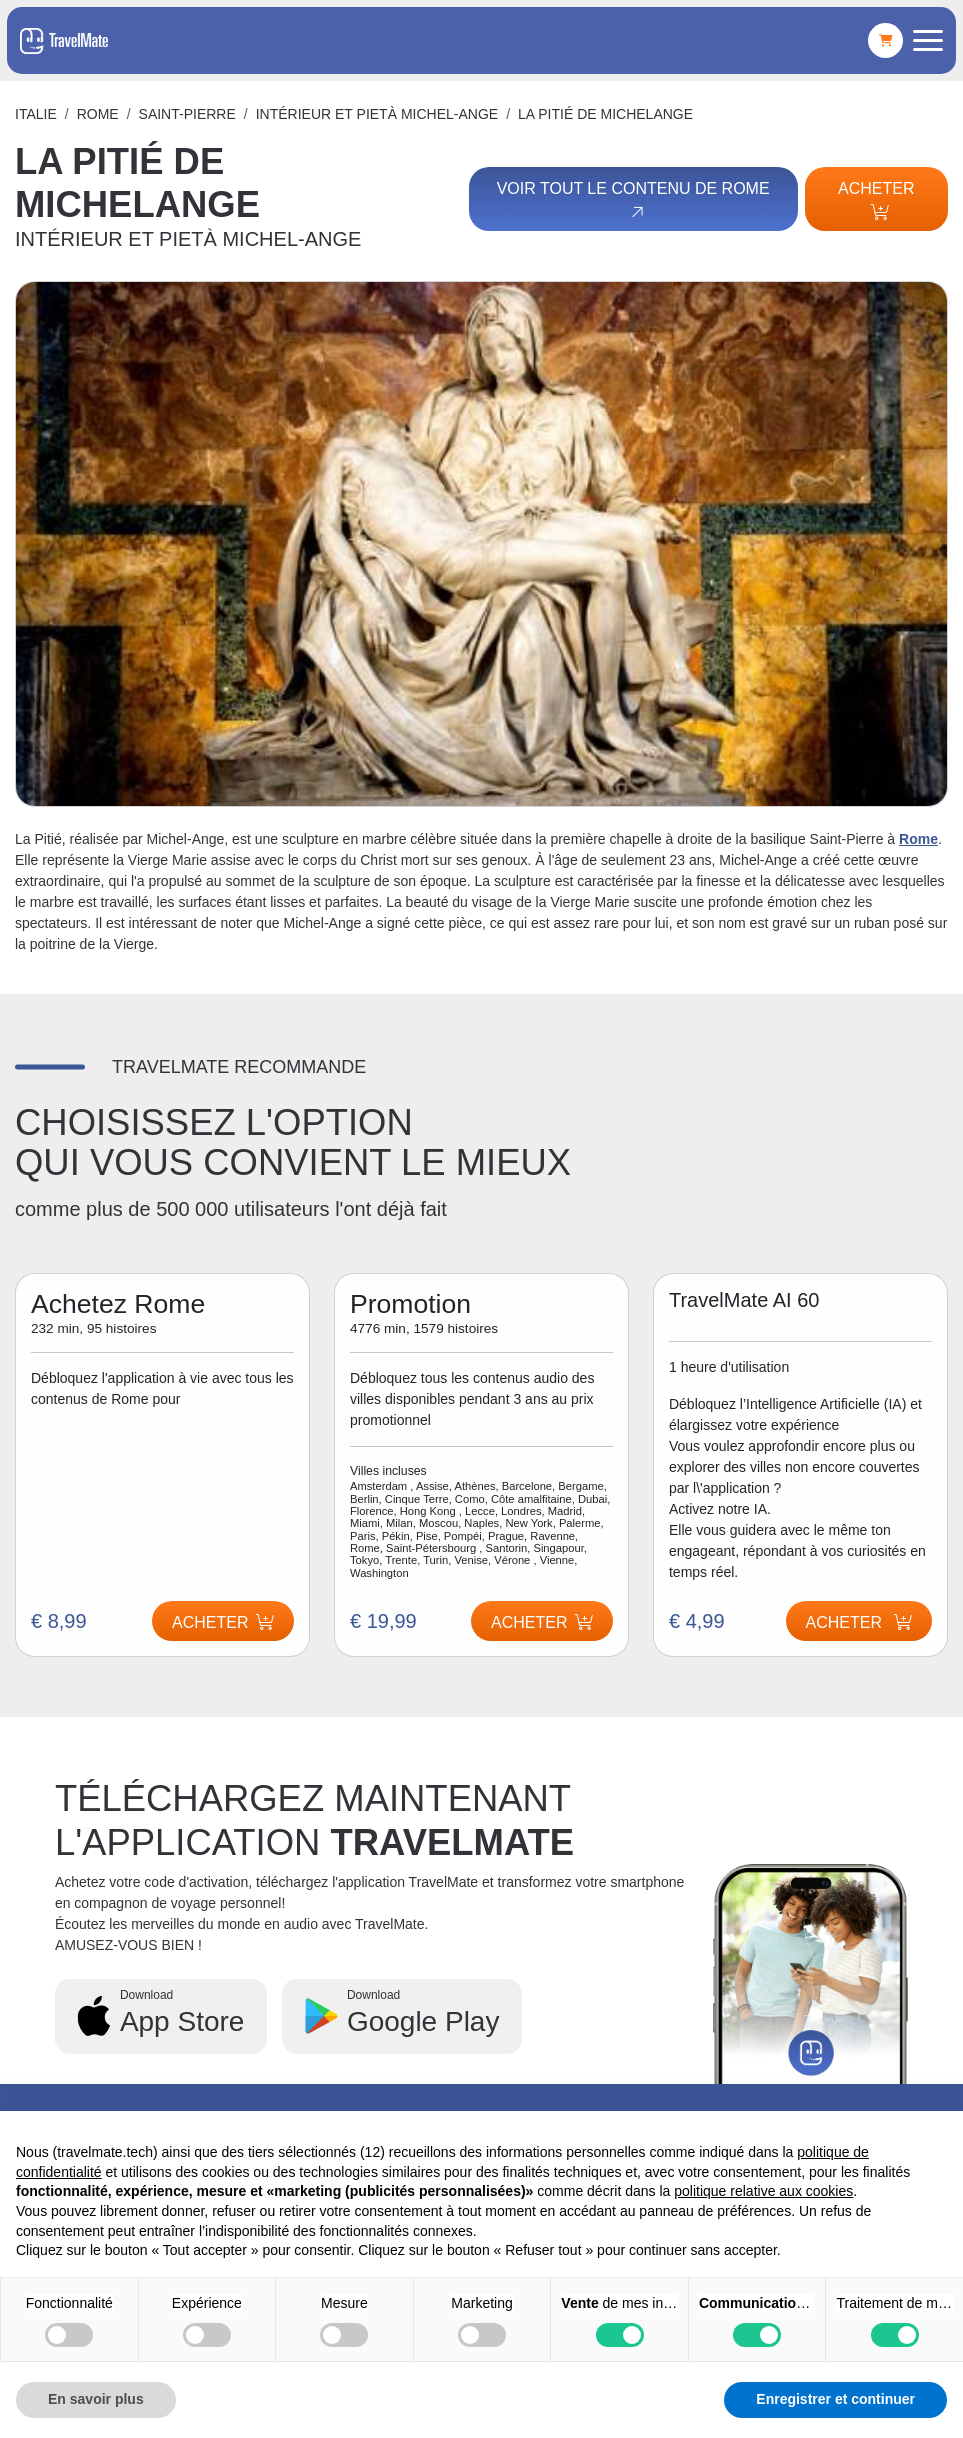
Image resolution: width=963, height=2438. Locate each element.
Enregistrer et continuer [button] (835, 2399)
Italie (36, 114)
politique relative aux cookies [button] (763, 2191)
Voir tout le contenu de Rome (631, 201)
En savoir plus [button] (96, 2399)
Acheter (876, 200)
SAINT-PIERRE (187, 114)
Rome (98, 114)
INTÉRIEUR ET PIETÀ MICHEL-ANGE (377, 114)
